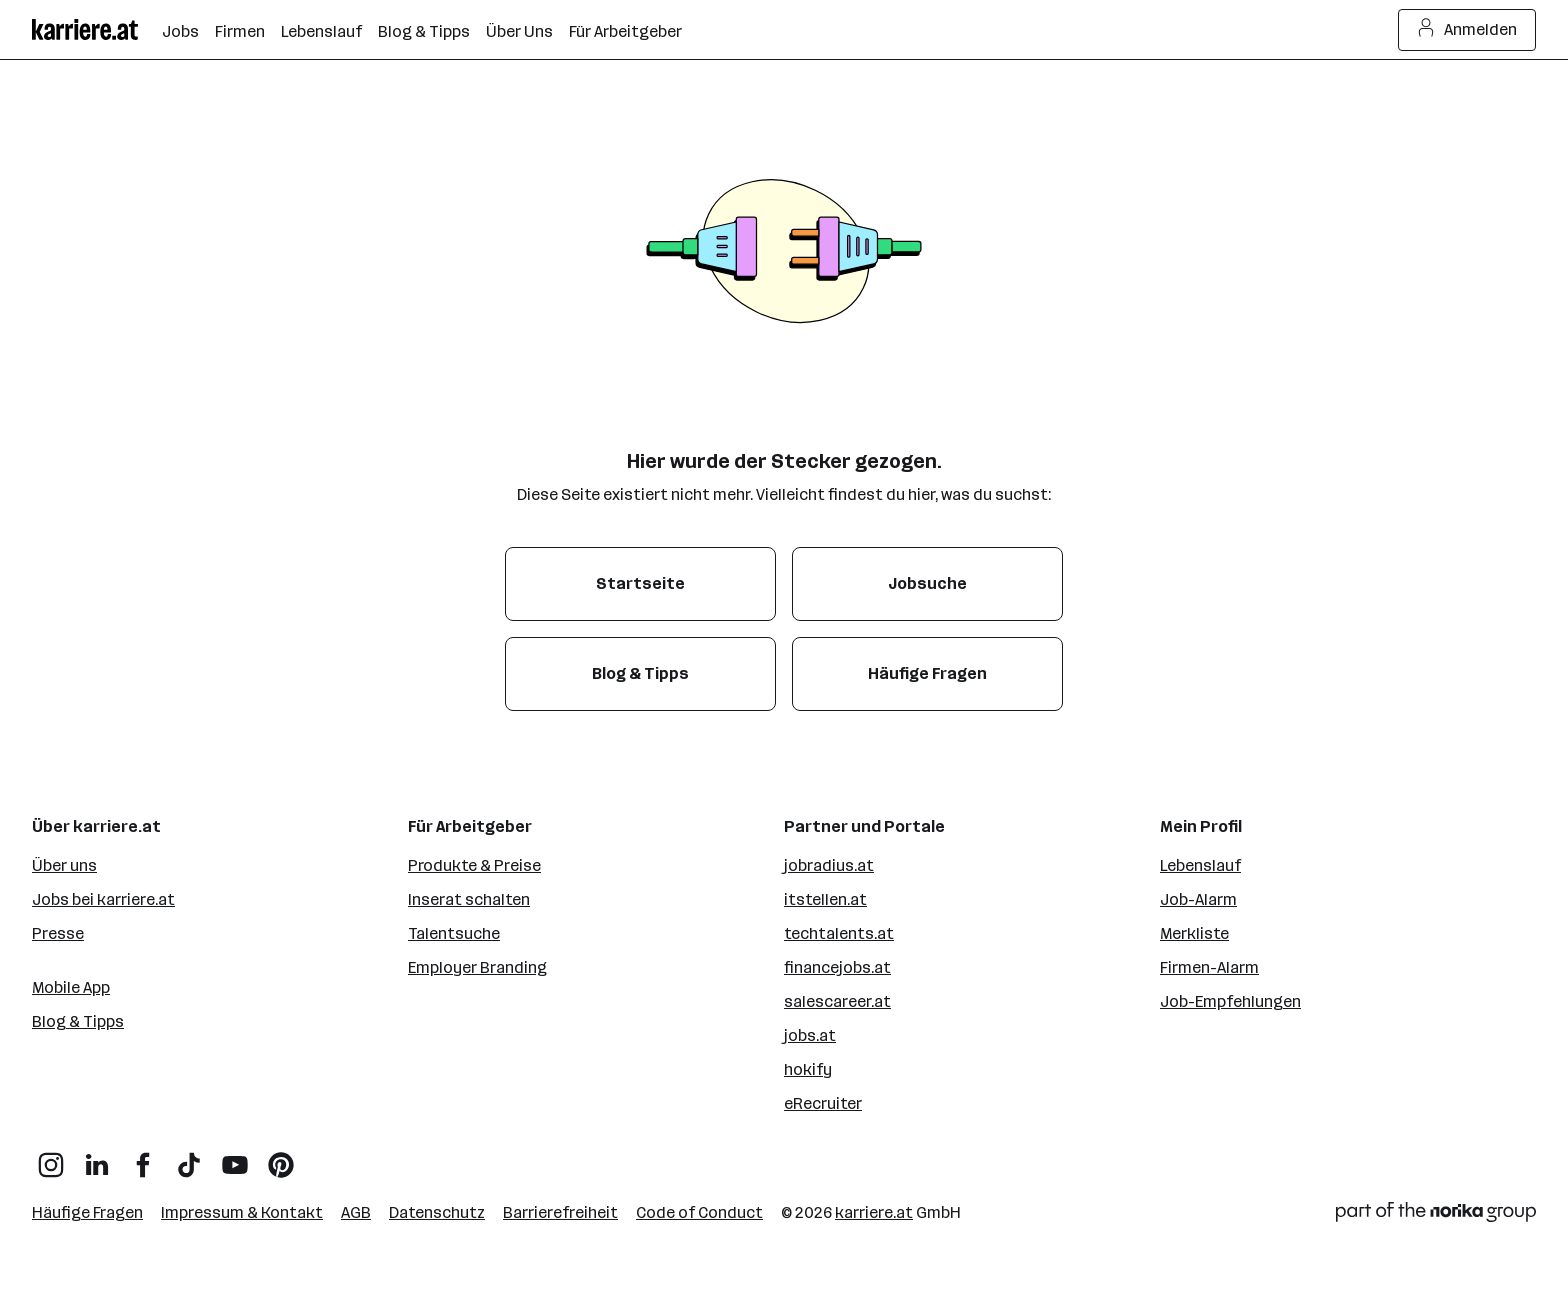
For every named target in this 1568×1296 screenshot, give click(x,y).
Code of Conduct (699, 1212)
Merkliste (1194, 933)
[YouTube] (235, 1157)
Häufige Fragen (87, 1212)
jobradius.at (829, 865)
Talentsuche (454, 933)
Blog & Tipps (78, 1021)
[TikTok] (189, 1157)
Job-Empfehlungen (1230, 1001)
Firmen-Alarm (1209, 967)
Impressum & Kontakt (242, 1212)
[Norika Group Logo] (1436, 1215)
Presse (58, 933)
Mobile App (71, 987)
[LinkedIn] (97, 1157)
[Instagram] (51, 1157)
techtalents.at (839, 933)
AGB (356, 1212)
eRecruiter (823, 1103)
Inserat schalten (469, 899)
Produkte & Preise (474, 865)
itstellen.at (825, 899)
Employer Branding (477, 967)
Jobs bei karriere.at (103, 899)
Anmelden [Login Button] (1467, 30)
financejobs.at (837, 967)
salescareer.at (837, 1001)
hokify (808, 1069)
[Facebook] (143, 1157)
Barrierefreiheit (560, 1212)
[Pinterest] (281, 1157)
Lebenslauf (1200, 865)
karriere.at (874, 1212)
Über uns (64, 865)
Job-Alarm (1198, 899)
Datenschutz (437, 1212)
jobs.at (810, 1035)
